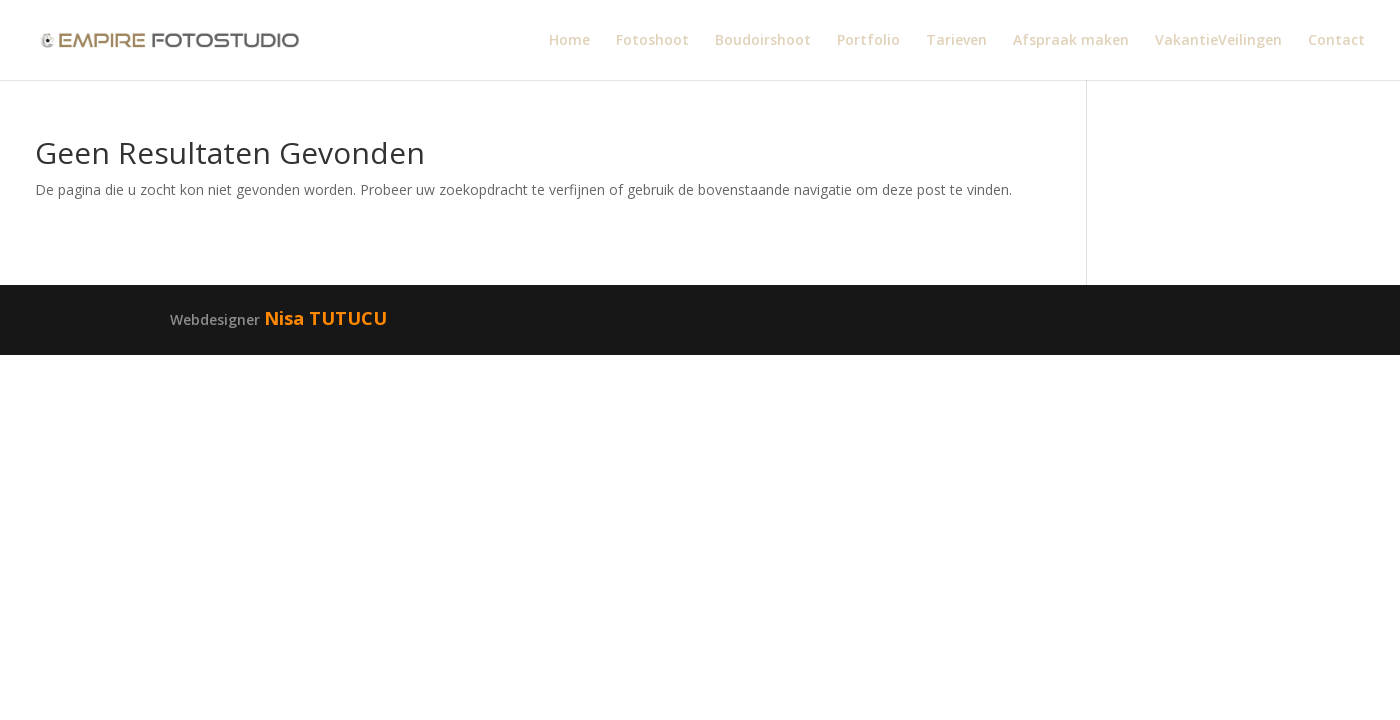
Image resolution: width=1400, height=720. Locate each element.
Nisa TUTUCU (325, 318)
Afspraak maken (1071, 41)
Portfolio (868, 41)
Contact (1336, 41)
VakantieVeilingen (1218, 41)
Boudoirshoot (763, 41)
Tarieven (956, 41)
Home (569, 41)
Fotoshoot (652, 41)
